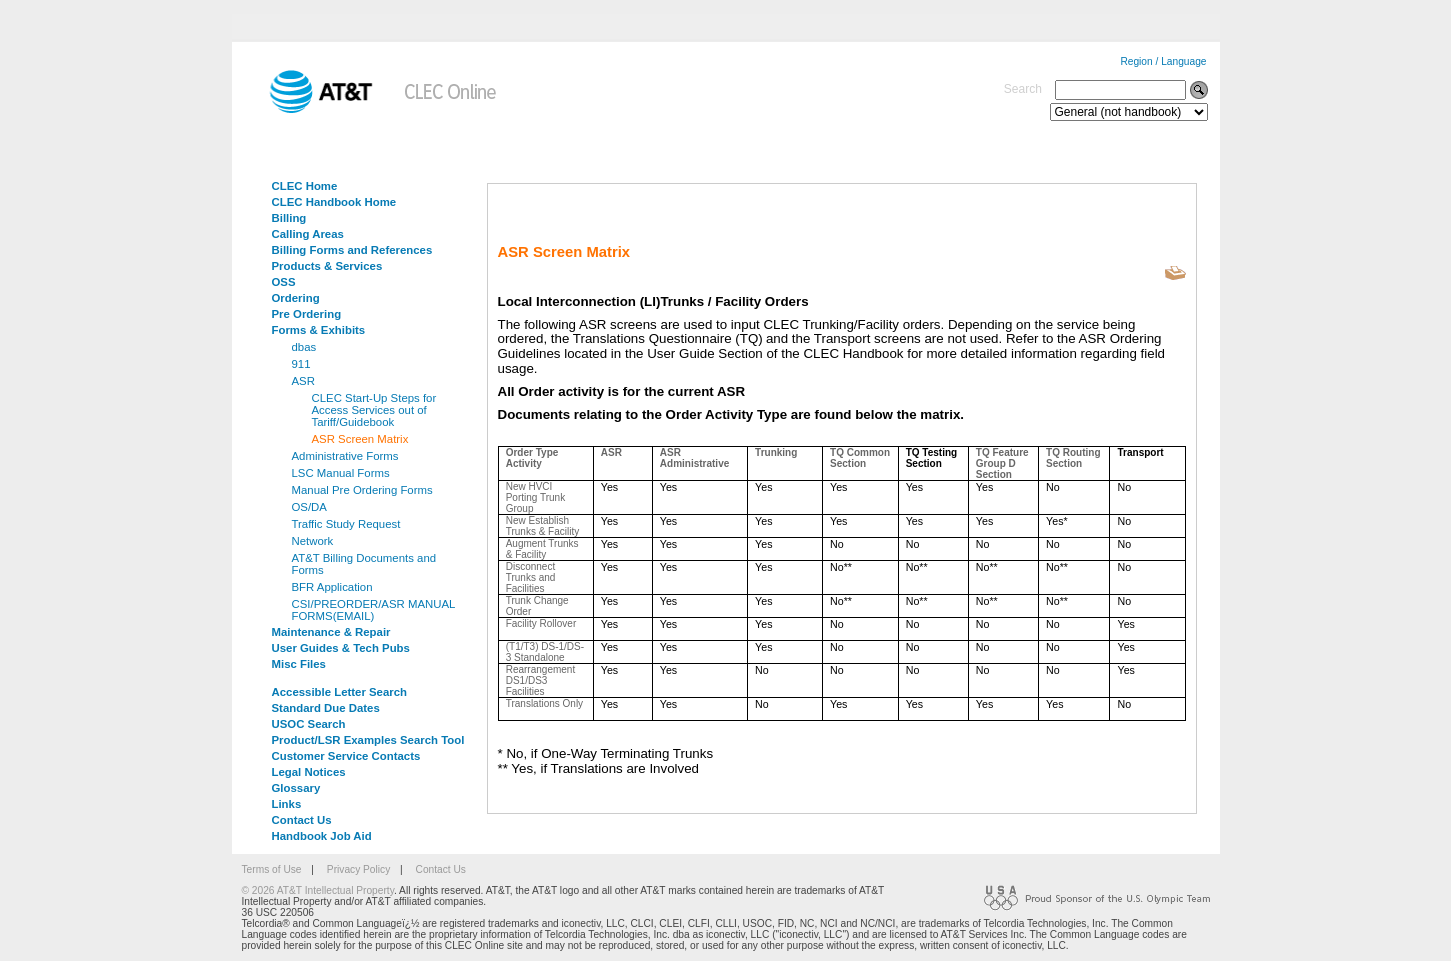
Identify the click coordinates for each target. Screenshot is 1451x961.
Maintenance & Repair (331, 632)
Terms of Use (272, 869)
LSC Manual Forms (341, 473)
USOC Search (309, 724)
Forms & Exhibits (319, 330)
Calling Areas (308, 234)
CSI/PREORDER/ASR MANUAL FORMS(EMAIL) (374, 610)
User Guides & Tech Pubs (341, 648)
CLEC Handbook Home (334, 202)
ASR (303, 381)
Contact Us (302, 820)
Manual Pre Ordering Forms (362, 490)
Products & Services (327, 266)
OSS (284, 282)
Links (287, 804)
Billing (289, 218)
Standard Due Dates (326, 708)
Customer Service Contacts (346, 756)
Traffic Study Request (346, 524)
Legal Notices (309, 772)
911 (301, 364)
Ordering (296, 298)
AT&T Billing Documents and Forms (364, 564)
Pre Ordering (307, 314)
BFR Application (332, 587)
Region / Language (1163, 61)
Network (313, 541)
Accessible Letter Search (340, 692)
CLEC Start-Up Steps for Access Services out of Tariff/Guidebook (374, 410)
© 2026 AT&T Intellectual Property (318, 890)
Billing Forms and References (352, 250)
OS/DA (309, 507)
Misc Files (299, 664)
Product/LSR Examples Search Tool (368, 740)
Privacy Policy (358, 869)
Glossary (296, 788)
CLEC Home (305, 186)
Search (1023, 89)
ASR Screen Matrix (360, 439)
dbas (304, 347)
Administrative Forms (345, 456)
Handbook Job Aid (322, 836)
